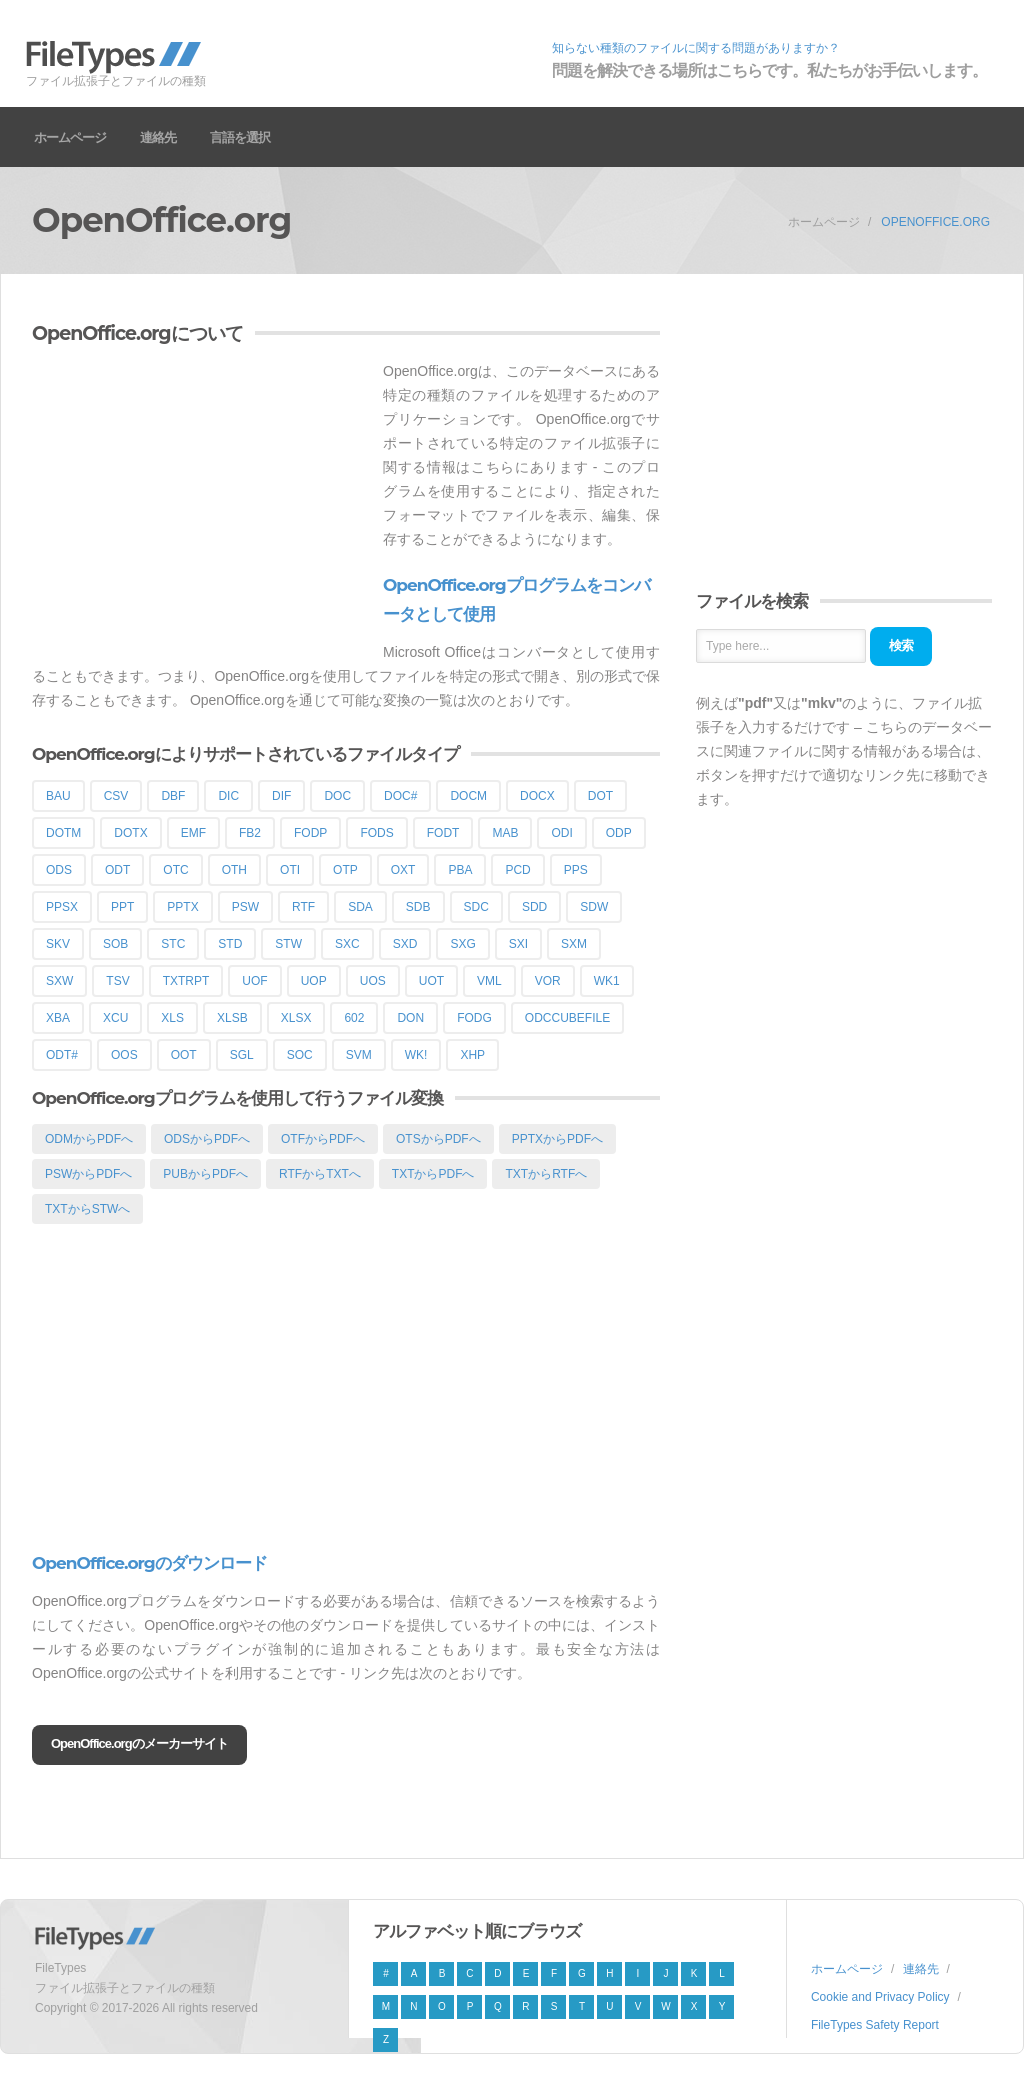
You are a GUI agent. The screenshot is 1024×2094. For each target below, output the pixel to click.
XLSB (232, 1018)
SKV (58, 944)
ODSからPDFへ (207, 1139)
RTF (303, 907)
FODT (443, 833)
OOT (184, 1055)
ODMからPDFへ (89, 1139)
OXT (403, 870)
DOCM (468, 796)
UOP (314, 981)
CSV (116, 796)
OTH (234, 870)
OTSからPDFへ (438, 1139)
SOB (115, 944)
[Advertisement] (200, 499)
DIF (281, 796)
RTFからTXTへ (320, 1174)
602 (354, 1018)
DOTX (130, 833)
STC (173, 944)
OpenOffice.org (935, 222)
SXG (462, 944)
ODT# (62, 1055)
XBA (58, 1018)
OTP (345, 870)
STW (288, 944)
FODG (474, 1018)
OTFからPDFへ (323, 1139)
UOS (373, 981)
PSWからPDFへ (88, 1174)
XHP (472, 1055)
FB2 (250, 833)
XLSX (296, 1018)
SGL (242, 1055)
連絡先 (158, 137)
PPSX (62, 907)
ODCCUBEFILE (567, 1018)
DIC (228, 796)
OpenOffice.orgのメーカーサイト (139, 1743)
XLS (172, 1018)
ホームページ (70, 137)
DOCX (537, 796)
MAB (505, 833)
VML (489, 981)
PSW (245, 907)
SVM (359, 1055)
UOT (431, 981)
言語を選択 (240, 137)
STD (230, 944)
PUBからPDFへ (205, 1174)
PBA (460, 870)
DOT (600, 796)
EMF (193, 833)
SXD (405, 944)
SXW (59, 981)
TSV (117, 981)
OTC (175, 870)
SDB (418, 907)
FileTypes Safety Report (875, 2025)
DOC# (400, 796)
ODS (59, 870)
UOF (254, 981)
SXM (574, 944)
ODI (561, 833)
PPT (122, 907)
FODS (376, 833)
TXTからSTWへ (87, 1209)
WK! (416, 1055)
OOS (124, 1055)
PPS (576, 870)
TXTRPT (186, 981)
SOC (300, 1055)
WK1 (607, 981)
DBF (173, 796)
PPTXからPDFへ (557, 1139)
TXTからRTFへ (546, 1174)
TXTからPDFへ (433, 1174)
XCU (115, 1018)
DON (410, 1018)
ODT (117, 870)
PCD (517, 870)
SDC (476, 907)
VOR (548, 981)
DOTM (63, 833)
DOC (337, 796)
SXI (518, 944)
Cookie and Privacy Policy (880, 1997)
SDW (594, 907)
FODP (310, 833)
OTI (290, 870)
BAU (58, 796)
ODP (619, 833)
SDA (360, 907)
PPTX (182, 907)
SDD (534, 907)
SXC (347, 944)
